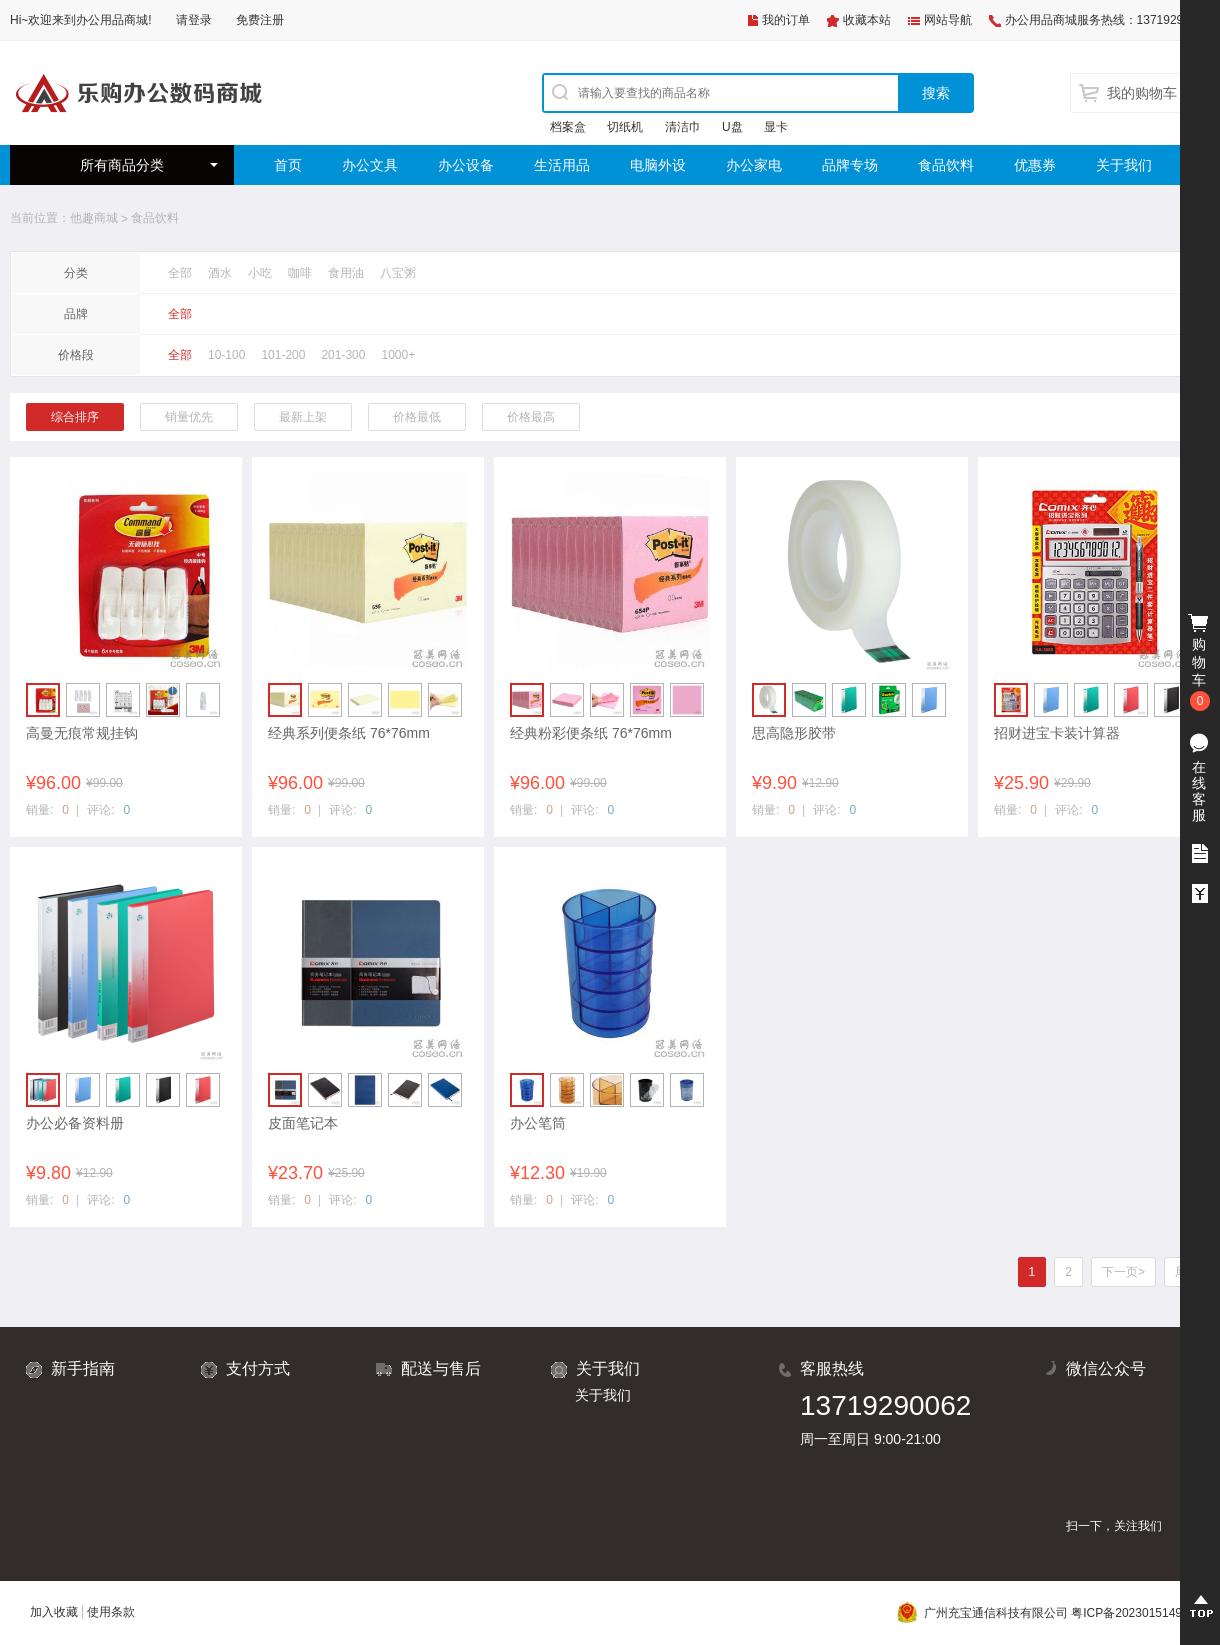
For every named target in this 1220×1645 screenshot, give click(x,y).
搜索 (936, 93)
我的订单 (786, 20)
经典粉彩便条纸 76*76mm (591, 733)
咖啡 (300, 273)
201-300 (343, 355)
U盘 (732, 127)
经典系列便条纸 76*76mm (349, 733)
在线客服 (1199, 791)
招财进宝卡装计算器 (1057, 733)
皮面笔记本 (303, 1123)
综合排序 (75, 417)
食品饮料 (946, 165)
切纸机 (625, 127)
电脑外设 (658, 165)
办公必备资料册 (75, 1123)
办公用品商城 (112, 20)
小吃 (260, 273)
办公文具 (370, 165)
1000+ (398, 355)
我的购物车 (1142, 93)
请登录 (194, 20)
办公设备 (466, 165)
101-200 (283, 355)
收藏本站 (867, 20)
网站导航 (948, 20)
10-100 (226, 355)
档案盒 (568, 127)
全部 (180, 273)
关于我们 (1124, 165)
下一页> (1123, 1272)
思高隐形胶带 (794, 733)
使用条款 (111, 1612)
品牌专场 (850, 165)
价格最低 (417, 417)
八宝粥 (398, 273)
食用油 (346, 273)
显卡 (776, 127)
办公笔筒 (538, 1123)
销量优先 (189, 417)
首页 (288, 165)
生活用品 (562, 165)
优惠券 (1035, 165)
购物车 (1200, 663)
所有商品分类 (122, 165)
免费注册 (260, 20)
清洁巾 (683, 127)
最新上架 (303, 417)
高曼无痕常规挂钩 (82, 733)
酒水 (220, 273)
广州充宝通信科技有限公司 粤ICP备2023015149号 (1045, 1613)
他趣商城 (94, 218)
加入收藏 (54, 1612)
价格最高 (531, 417)
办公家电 (754, 165)
